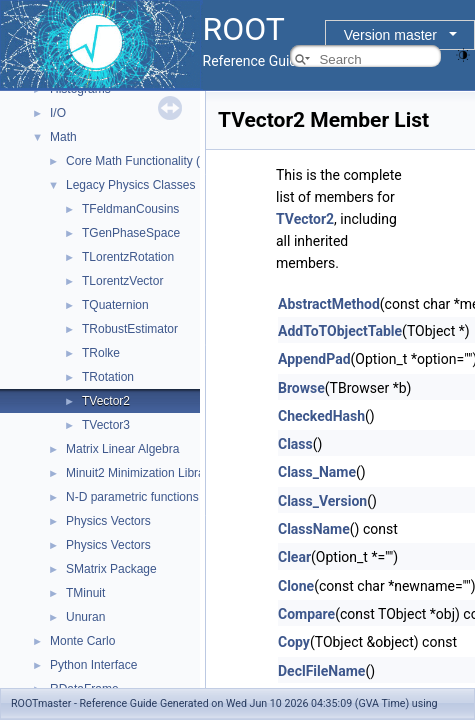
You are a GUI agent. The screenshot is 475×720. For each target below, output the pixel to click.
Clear (294, 557)
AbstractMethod (329, 304)
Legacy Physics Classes (130, 185)
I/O (58, 113)
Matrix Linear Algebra (122, 449)
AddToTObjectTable (340, 331)
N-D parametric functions (132, 497)
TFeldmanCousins (130, 209)
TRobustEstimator (130, 329)
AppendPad (314, 359)
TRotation (108, 377)
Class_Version (322, 501)
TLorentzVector (122, 281)
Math (63, 137)
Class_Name (317, 472)
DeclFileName (321, 671)
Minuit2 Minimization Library (140, 473)
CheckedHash (321, 416)
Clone (296, 586)
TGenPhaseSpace (131, 233)
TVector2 (106, 401)
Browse (301, 388)
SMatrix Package (111, 569)
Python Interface (93, 665)
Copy (294, 642)
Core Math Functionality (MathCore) (161, 161)
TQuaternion (115, 305)
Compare (306, 614)
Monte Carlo (82, 641)
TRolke (101, 353)
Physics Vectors (108, 521)
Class (295, 444)
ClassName (314, 529)
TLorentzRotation (128, 257)
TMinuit (85, 593)
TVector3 (106, 425)
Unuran (85, 617)
